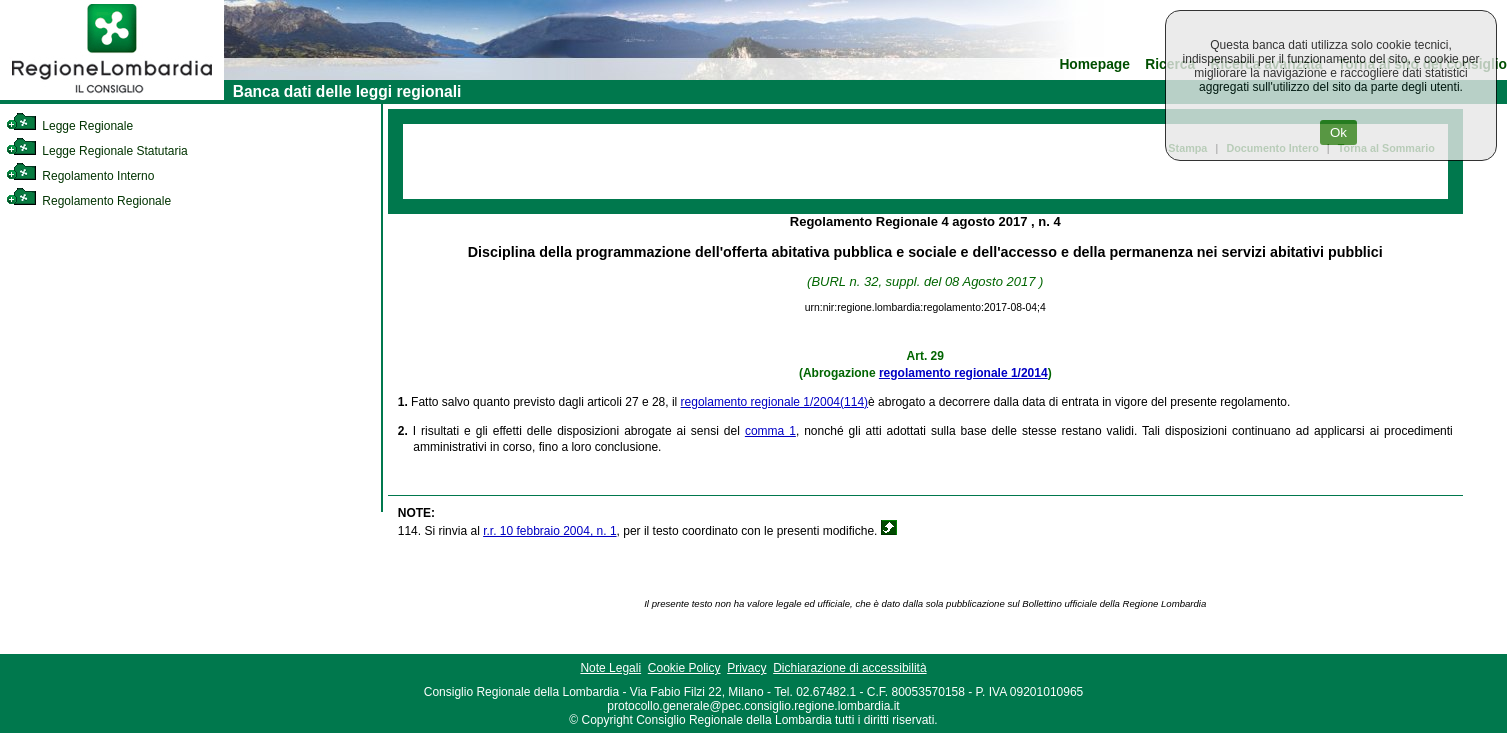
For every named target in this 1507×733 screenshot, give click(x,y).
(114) (854, 402)
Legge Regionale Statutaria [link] (97, 151)
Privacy (746, 668)
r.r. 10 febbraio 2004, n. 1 (549, 531)
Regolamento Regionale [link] (88, 201)
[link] (112, 96)
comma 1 (770, 431)
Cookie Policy (684, 668)
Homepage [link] (1094, 64)
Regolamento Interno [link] (80, 176)
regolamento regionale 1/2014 (963, 373)
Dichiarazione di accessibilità (849, 668)
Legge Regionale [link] (69, 126)
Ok (1338, 132)
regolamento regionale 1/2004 (760, 402)
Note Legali (610, 668)
